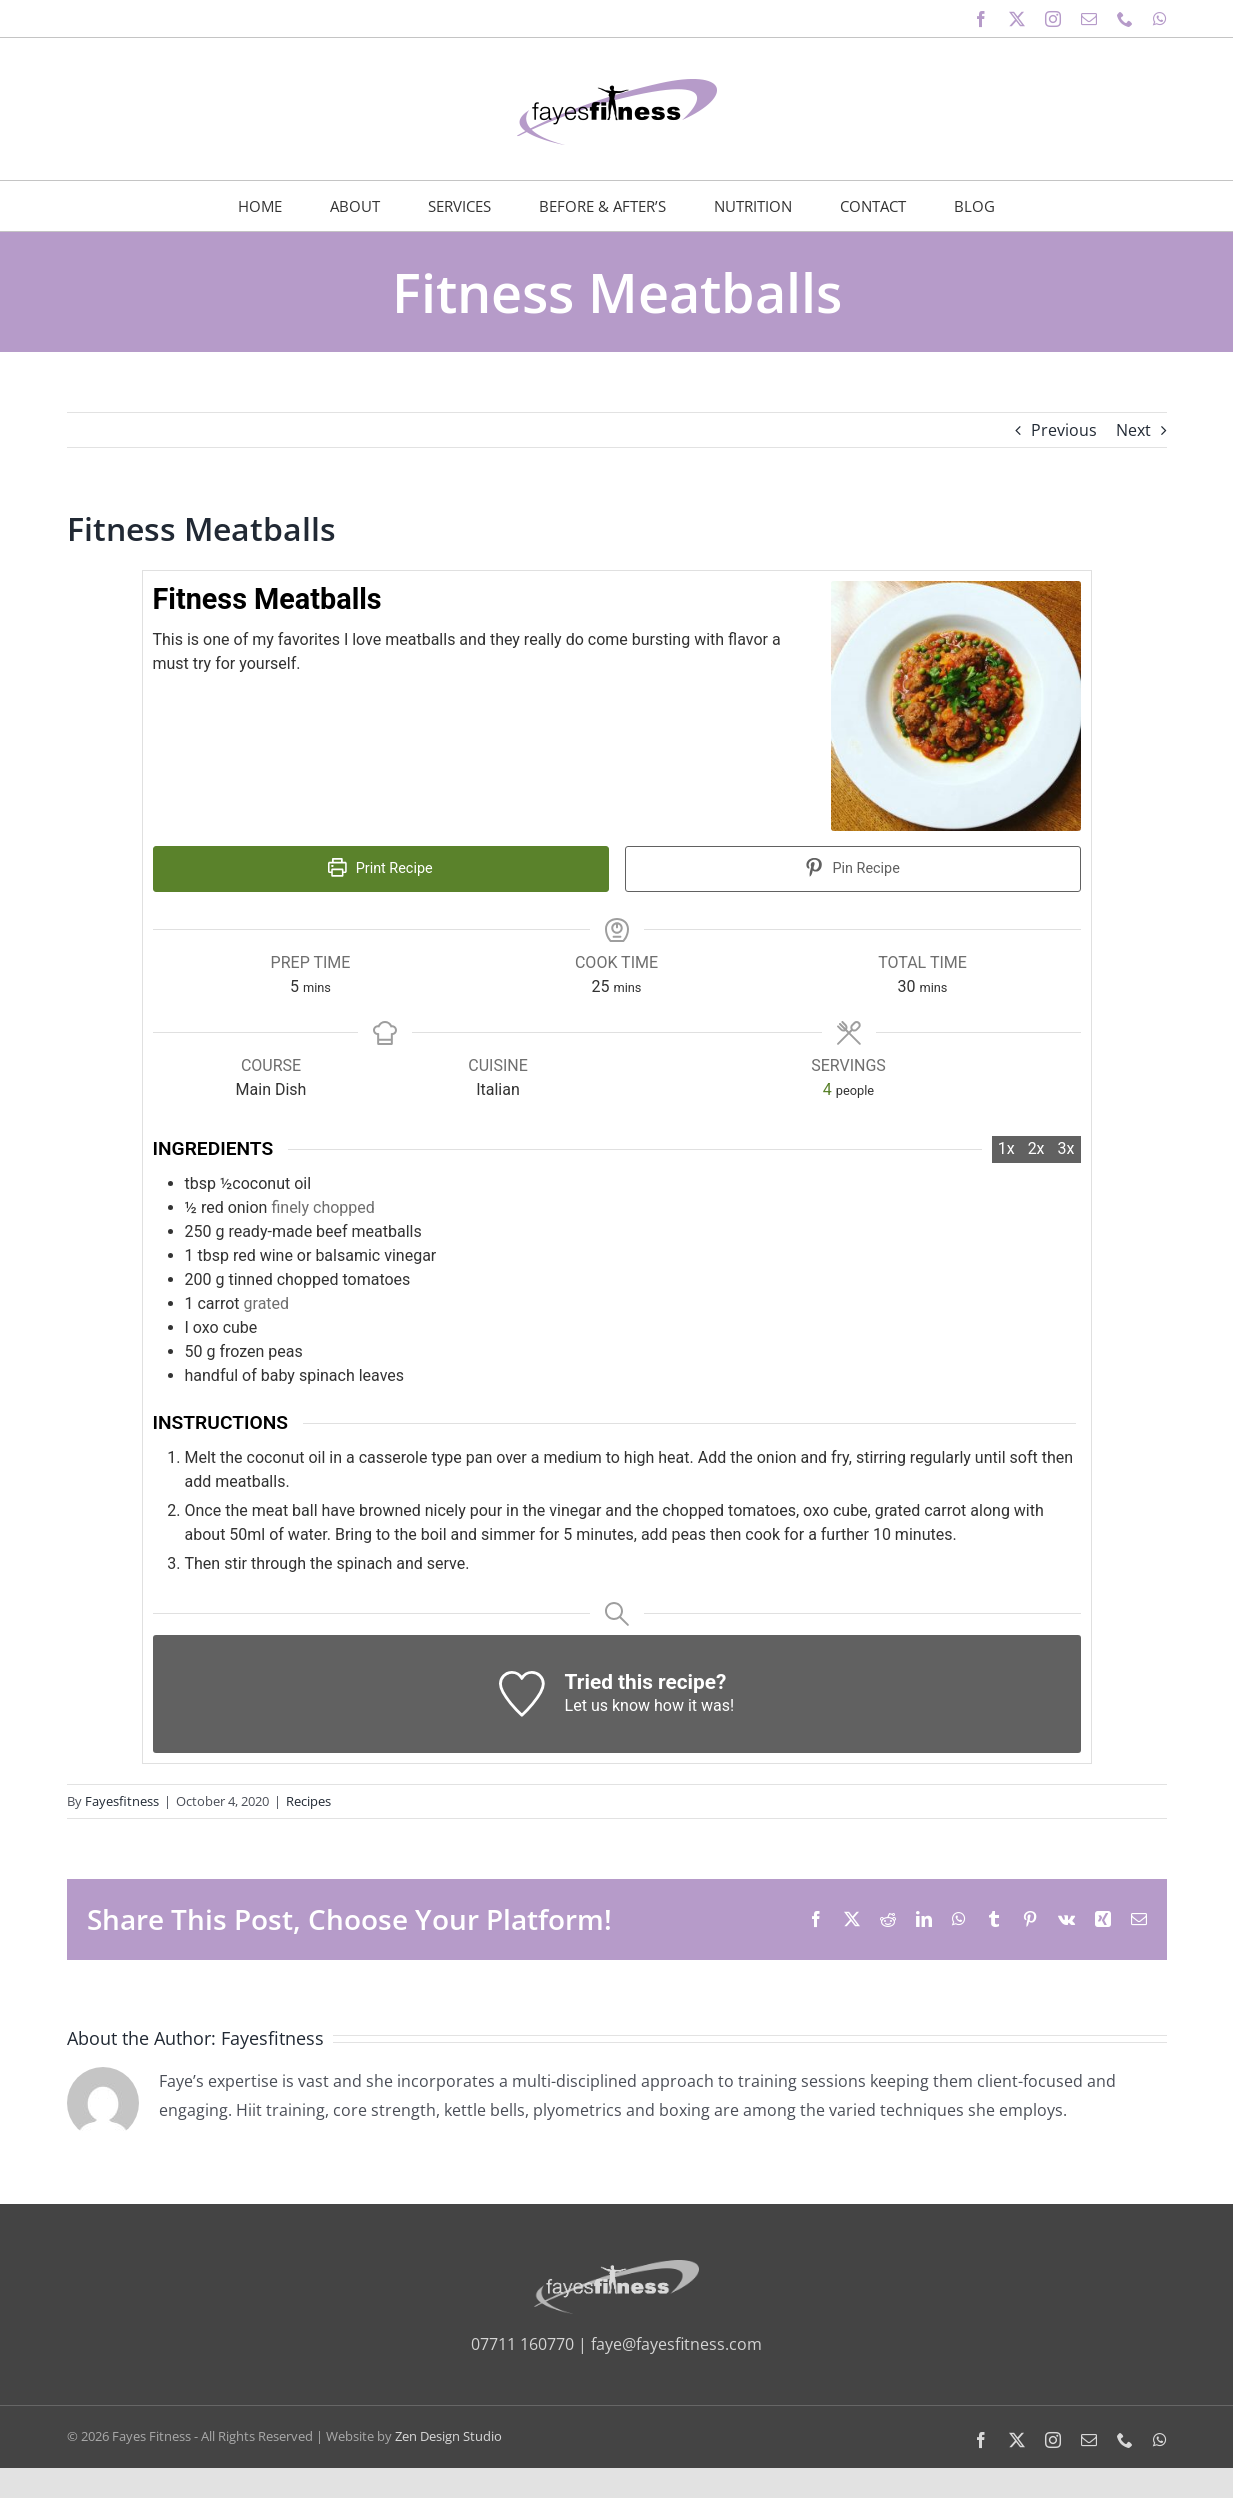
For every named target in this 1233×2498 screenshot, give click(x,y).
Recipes (308, 1801)
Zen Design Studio (448, 2436)
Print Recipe (380, 868)
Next (1133, 430)
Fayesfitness (122, 1801)
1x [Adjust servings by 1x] (1006, 1148)
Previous (1064, 430)
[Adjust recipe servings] (827, 1089)
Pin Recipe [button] (852, 868)
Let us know (607, 1705)
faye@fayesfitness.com (676, 2344)
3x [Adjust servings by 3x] (1066, 1148)
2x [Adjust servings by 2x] (1036, 1148)
